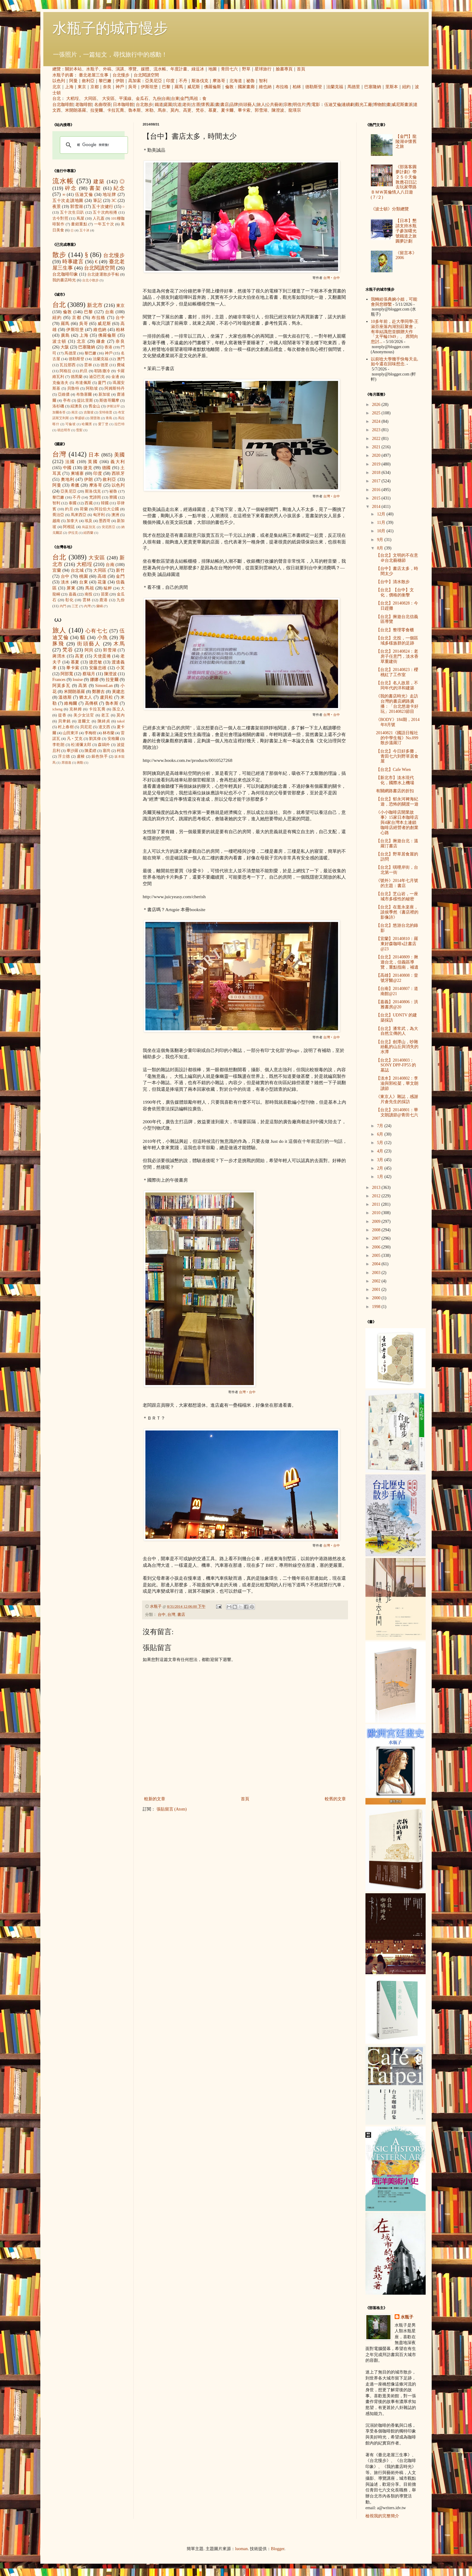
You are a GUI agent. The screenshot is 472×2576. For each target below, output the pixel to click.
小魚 (102, 637)
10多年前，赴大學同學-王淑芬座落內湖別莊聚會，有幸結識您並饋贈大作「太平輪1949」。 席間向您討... (395, 331)
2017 (377, 481)
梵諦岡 (95, 497)
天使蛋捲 (102, 656)
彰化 (69, 600)
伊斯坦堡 (149, 87)
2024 (377, 421)
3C (113, 200)
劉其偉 (95, 739)
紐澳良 (76, 406)
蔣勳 (80, 762)
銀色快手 (100, 756)
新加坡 (104, 394)
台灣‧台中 (331, 278)
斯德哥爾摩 (109, 400)
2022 (377, 438)
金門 (184, 98)
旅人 (261, 104)
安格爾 (113, 739)
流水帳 (160, 69)
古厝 (196, 104)
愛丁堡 (103, 424)
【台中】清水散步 (393, 582)
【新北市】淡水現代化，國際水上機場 (395, 780)
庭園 (168, 104)
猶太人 (85, 697)
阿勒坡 (92, 388)
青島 (109, 418)
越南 (56, 521)
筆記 (97, 200)
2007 (377, 1238)
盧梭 (81, 756)
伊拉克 (73, 532)
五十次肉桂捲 (105, 212)
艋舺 (108, 588)
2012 (377, 1196)
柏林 (297, 87)
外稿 (107, 69)
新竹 (120, 570)
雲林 (88, 365)
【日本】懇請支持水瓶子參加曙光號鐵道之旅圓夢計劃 (406, 230)
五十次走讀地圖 (67, 200)
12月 (382, 514)
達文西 (104, 727)
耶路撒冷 (102, 371)
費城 (121, 365)
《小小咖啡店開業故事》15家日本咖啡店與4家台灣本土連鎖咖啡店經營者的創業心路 (397, 822)
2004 (377, 1264)
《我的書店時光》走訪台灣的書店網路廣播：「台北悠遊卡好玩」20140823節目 (397, 703)
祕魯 (250, 81)
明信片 (299, 104)
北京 (56, 87)
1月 (380, 1176)
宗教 (288, 104)
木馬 (119, 644)
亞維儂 (64, 394)
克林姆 (75, 709)
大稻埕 (72, 98)
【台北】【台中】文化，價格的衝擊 (395, 592)
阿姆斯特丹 (114, 388)
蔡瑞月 (88, 674)
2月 (380, 1168)
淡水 (65, 582)
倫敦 (229, 87)
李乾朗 (58, 745)
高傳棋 (91, 703)
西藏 (88, 503)
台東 (175, 98)
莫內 (174, 110)
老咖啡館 (83, 104)
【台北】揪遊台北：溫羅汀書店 (397, 843)
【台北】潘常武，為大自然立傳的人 (397, 1031)
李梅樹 (90, 733)
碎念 (71, 188)
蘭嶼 (99, 606)
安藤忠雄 (98, 668)
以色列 (58, 81)
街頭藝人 (247, 104)
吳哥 (132, 87)
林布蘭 (108, 733)
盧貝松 (106, 697)
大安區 (108, 98)
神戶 (120, 87)
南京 (74, 412)
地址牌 (109, 194)
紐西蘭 (88, 532)
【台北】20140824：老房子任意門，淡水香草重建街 (397, 656)
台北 (56, 98)
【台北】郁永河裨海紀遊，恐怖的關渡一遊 (397, 801)
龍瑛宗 (294, 110)
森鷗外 (104, 745)
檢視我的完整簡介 (382, 2516)
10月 (382, 531)
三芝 (75, 606)
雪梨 (79, 430)
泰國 (72, 503)
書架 (95, 188)
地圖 (212, 69)
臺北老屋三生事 (93, 75)
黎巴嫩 (105, 81)
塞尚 (106, 751)
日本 (94, 455)
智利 (263, 81)
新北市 (94, 305)
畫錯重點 (79, 224)
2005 (377, 1255)
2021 (377, 447)
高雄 (102, 576)
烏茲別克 (89, 527)
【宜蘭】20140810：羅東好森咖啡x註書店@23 (397, 943)
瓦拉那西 (68, 365)
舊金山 (94, 406)
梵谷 (200, 110)
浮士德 (64, 756)
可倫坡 (70, 424)
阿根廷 (69, 527)
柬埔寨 (77, 473)
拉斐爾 (96, 110)
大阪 (65, 347)
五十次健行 (102, 206)
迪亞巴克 (97, 377)
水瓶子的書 (62, 75)
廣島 (65, 335)
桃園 (83, 576)
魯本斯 (134, 110)
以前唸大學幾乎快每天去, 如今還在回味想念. (394, 361)
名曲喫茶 (102, 104)
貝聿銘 (64, 721)
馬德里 (353, 87)
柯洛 (121, 751)
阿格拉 (66, 371)
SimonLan (104, 685)
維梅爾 (70, 703)
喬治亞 (58, 515)
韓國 (105, 503)
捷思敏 (95, 662)
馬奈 (162, 110)
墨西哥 (104, 521)
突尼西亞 (109, 527)
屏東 (71, 588)
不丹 (183, 81)
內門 (63, 606)
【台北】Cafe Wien (393, 769)
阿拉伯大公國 (107, 509)
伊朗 (120, 81)
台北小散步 (90, 280)
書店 (224, 104)
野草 (246, 69)
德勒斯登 (313, 87)
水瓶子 (92, 69)
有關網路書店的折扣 (395, 791)
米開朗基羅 (75, 110)
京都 (94, 87)
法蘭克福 (334, 87)
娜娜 (94, 679)
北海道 (235, 81)
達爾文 (84, 721)
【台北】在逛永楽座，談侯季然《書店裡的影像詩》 (397, 912)
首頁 (301, 69)
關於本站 (73, 69)
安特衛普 (105, 412)
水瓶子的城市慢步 (110, 28)
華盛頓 (80, 418)
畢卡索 (244, 110)
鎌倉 (101, 341)
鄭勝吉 (98, 691)
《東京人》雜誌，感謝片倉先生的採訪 (397, 1099)
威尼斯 (193, 87)
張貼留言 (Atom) (172, 1809)
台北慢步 (121, 75)
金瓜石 (142, 98)
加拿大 (72, 521)
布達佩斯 (83, 383)
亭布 (67, 400)
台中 (162, 1615)
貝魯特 (73, 388)
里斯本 (391, 87)
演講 (120, 69)
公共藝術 (274, 104)
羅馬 (179, 87)
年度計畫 (178, 69)
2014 (377, 506)
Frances (59, 679)
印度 (170, 81)
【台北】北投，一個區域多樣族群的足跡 (397, 640)
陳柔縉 (90, 751)
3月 (380, 1160)
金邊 (115, 377)
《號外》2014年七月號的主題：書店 (397, 883)
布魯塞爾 (84, 394)
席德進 (66, 762)
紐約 (406, 87)
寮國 (113, 497)
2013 (377, 1187)
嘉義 (72, 594)
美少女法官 (84, 715)
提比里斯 (85, 400)
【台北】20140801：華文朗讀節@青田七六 (397, 1112)
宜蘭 (56, 570)
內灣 (87, 606)
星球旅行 (263, 69)
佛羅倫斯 (212, 87)
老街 (186, 104)
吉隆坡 (89, 412)
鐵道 (159, 104)
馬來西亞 (79, 515)
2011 (376, 1204)
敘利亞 (88, 81)
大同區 (90, 98)
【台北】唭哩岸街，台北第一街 (397, 870)
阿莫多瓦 (61, 685)
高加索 (134, 81)
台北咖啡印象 (65, 274)
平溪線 (125, 98)
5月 (380, 1142)
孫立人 (118, 709)
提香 (62, 715)
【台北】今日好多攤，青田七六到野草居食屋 (397, 756)
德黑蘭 (77, 377)
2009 (377, 1221)
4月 (380, 1151)
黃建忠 (118, 691)
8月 (380, 548)
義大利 (117, 461)
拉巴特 (119, 424)
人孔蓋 (99, 218)
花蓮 (102, 582)
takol (121, 721)
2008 (377, 1230)
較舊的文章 (335, 1799)
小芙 (120, 668)
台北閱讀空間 (146, 75)
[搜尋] (93, 145)
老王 (105, 715)
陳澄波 (278, 110)
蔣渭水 (59, 656)
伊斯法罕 (113, 406)
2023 (377, 430)
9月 (380, 539)
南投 (88, 594)
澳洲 (115, 515)
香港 (108, 347)
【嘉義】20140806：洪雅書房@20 (397, 1004)
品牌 (234, 104)
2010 (377, 1213)
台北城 (77, 570)
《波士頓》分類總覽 (390, 209)
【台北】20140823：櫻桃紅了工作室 (397, 672)
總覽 (56, 69)
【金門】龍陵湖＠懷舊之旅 (406, 141)
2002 (377, 1281)
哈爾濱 (87, 424)
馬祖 (194, 98)
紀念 (119, 188)
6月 (380, 1134)
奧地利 (67, 479)
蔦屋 (80, 218)
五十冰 (84, 230)
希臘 (75, 485)
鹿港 (103, 600)
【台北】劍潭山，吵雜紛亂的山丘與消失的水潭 (397, 1047)
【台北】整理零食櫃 (395, 630)
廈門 (102, 383)
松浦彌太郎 (81, 745)
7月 (380, 1126)
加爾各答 (59, 412)
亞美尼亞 (153, 81)
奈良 (107, 87)
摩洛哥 (219, 81)
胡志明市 (63, 430)
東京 (82, 87)
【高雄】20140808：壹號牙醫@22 (397, 978)
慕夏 (212, 110)
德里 (105, 365)
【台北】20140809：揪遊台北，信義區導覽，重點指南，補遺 (397, 962)
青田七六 (229, 69)
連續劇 (348, 104)
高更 (187, 110)
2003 (377, 1272)
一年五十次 (104, 224)
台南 (166, 98)
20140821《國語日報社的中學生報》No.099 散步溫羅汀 (397, 738)
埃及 (88, 521)
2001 (377, 1289)
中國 (67, 467)
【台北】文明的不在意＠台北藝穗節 (397, 558)
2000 (377, 1298)
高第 (82, 685)
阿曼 (73, 81)
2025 (377, 413)
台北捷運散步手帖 (103, 274)
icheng (57, 709)
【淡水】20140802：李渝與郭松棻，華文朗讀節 (397, 1083)
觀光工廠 (363, 104)
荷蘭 (84, 509)
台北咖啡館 (62, 104)
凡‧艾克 (75, 739)
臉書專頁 (284, 69)
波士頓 (59, 341)
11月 (381, 522)
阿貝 (89, 650)
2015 (377, 498)
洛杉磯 (58, 406)
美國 (119, 455)
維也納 (265, 87)
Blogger (277, 2549)
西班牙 (118, 473)
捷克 (87, 467)
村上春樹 (66, 727)
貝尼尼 (86, 727)
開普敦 (95, 418)
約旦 (84, 371)
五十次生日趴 (72, 212)
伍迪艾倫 (332, 104)
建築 (99, 181)
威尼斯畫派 (402, 104)
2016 (377, 489)
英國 (93, 461)
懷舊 (205, 104)
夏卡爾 (227, 110)
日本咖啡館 (123, 104)
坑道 (177, 104)
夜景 (56, 206)
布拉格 (282, 87)
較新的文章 (154, 1799)
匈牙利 (99, 515)
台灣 (171, 1615)
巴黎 (166, 87)
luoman (241, 2549)
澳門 (121, 359)
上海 (69, 87)
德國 (106, 467)
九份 (157, 98)
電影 (316, 104)
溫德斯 (65, 697)
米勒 (149, 110)
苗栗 (105, 594)
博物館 (379, 104)
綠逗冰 (197, 69)
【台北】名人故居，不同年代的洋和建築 (397, 685)
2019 (377, 464)
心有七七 (96, 631)
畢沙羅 (72, 751)
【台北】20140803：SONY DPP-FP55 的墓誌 (396, 1065)
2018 (377, 472)
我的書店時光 (64, 280)
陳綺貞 (104, 721)
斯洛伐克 (199, 81)
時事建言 (73, 261)
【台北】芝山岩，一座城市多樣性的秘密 (397, 896)
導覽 (132, 69)
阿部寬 (67, 674)
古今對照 (60, 218)
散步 (59, 254)
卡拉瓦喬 (115, 110)
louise (77, 679)
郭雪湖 (261, 110)
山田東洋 (70, 733)
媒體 (145, 69)
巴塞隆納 (372, 87)
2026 (377, 404)
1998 (377, 1306)
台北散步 (144, 104)
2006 (377, 1247)
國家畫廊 (246, 87)
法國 (70, 461)
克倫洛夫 (60, 383)
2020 (377, 455)
